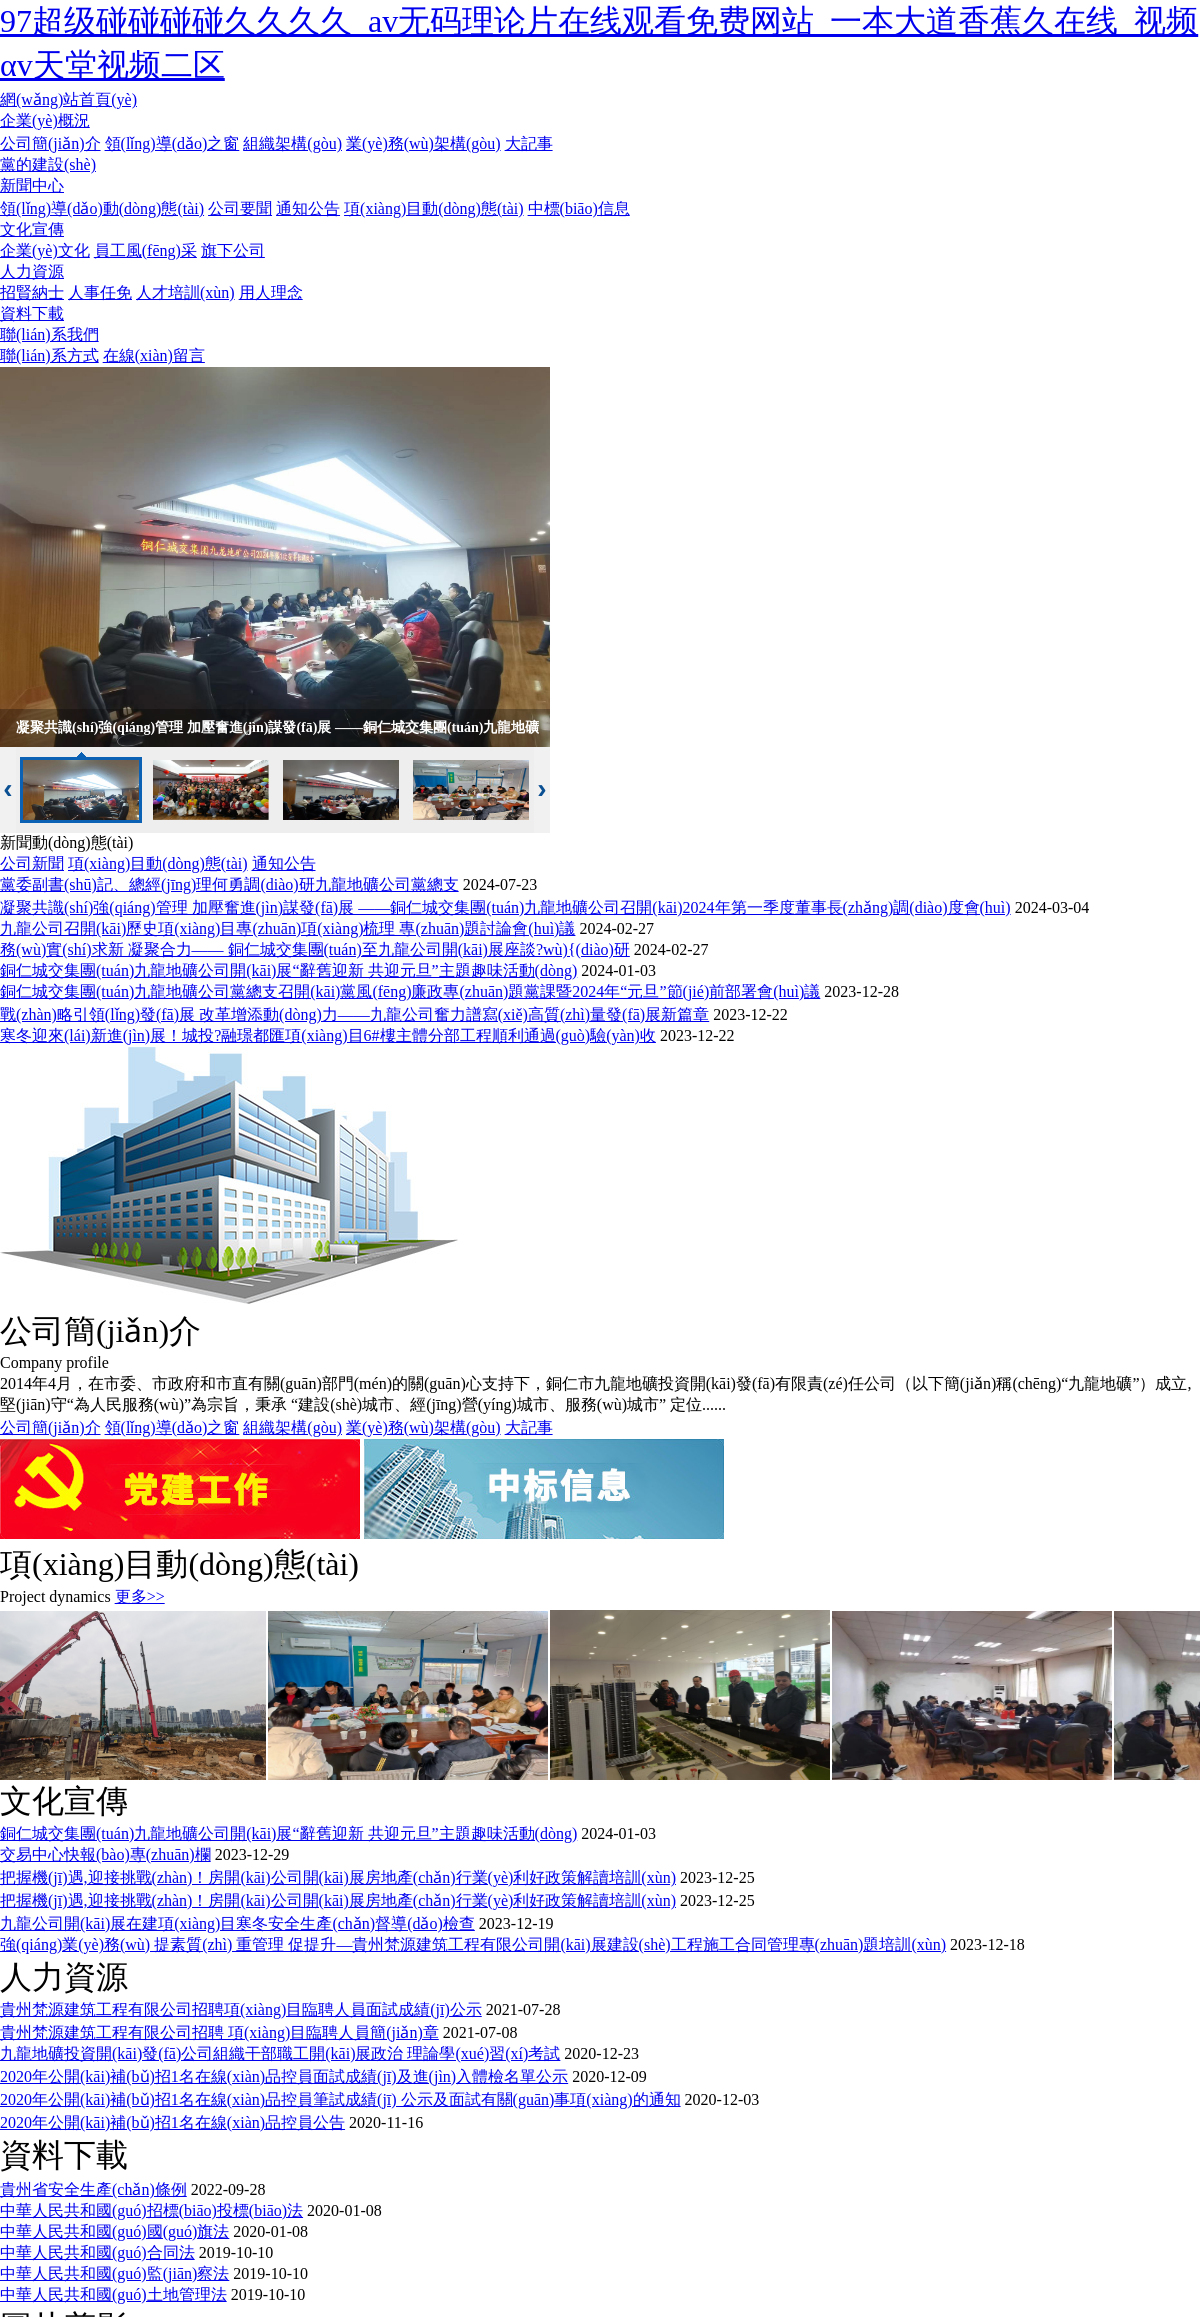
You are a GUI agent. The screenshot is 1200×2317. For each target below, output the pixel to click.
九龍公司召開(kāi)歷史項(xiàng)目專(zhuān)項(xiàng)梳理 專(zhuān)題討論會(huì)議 (287, 928)
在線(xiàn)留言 (154, 355)
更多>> (140, 1596)
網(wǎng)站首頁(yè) (68, 99)
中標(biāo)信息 (579, 208)
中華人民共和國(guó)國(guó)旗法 (114, 2231)
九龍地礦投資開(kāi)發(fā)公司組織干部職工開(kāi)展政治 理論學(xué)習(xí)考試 (280, 2053)
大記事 (529, 143)
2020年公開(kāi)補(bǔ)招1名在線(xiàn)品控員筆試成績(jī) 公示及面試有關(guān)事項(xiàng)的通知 (340, 2099)
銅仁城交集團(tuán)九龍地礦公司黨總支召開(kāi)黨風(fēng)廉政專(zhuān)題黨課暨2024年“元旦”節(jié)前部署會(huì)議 (410, 991)
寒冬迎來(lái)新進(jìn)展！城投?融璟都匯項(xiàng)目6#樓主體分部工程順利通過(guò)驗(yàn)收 (328, 1035)
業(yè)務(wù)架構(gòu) (423, 143)
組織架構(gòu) (292, 143)
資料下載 (32, 313)
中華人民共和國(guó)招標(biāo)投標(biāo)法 (151, 2210)
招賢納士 (32, 292)
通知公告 (308, 208)
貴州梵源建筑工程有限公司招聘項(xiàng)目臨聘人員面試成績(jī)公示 (241, 2009)
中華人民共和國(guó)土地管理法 (113, 2294)
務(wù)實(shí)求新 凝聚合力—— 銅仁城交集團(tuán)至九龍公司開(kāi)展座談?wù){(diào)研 (315, 949)
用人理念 (271, 292)
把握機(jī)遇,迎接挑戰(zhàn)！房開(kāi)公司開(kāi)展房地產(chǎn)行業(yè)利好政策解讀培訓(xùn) (338, 1877)
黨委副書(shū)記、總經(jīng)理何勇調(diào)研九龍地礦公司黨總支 (229, 884)
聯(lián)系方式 (49, 355)
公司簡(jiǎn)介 (50, 143)
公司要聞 (240, 208)
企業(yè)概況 (45, 120)
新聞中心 (32, 185)
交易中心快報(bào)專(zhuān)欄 (105, 1854)
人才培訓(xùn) (185, 292)
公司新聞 (32, 863)
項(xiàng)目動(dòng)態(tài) (434, 208)
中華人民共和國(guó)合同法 (97, 2252)
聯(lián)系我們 (49, 334)
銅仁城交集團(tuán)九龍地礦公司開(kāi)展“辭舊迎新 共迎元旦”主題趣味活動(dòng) (288, 970)
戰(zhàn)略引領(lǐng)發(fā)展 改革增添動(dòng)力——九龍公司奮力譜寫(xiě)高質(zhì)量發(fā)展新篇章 (354, 1014)
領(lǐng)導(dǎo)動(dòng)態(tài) (102, 208)
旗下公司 (233, 250)
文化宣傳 (32, 229)
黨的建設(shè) (48, 164)
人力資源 (32, 271)
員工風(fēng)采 (145, 250)
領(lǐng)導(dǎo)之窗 (172, 143)
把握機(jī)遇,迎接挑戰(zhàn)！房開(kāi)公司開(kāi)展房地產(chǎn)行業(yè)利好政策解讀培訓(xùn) (338, 1900)
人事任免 (100, 292)
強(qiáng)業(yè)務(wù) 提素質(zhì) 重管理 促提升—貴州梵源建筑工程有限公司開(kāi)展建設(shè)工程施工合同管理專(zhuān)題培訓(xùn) (473, 1944)
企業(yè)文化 (45, 250)
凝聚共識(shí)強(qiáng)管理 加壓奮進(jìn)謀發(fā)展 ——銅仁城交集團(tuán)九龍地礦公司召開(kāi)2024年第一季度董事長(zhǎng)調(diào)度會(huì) (505, 907)
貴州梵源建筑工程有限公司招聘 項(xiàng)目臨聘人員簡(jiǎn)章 (219, 2032)
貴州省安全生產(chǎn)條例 (93, 2189)
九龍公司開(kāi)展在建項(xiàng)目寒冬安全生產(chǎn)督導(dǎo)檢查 (237, 1923)
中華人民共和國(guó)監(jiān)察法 (114, 2273)
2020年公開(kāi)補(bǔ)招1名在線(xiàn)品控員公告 (172, 2122)
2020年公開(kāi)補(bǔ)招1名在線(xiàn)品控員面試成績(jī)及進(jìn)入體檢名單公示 (284, 2076)
